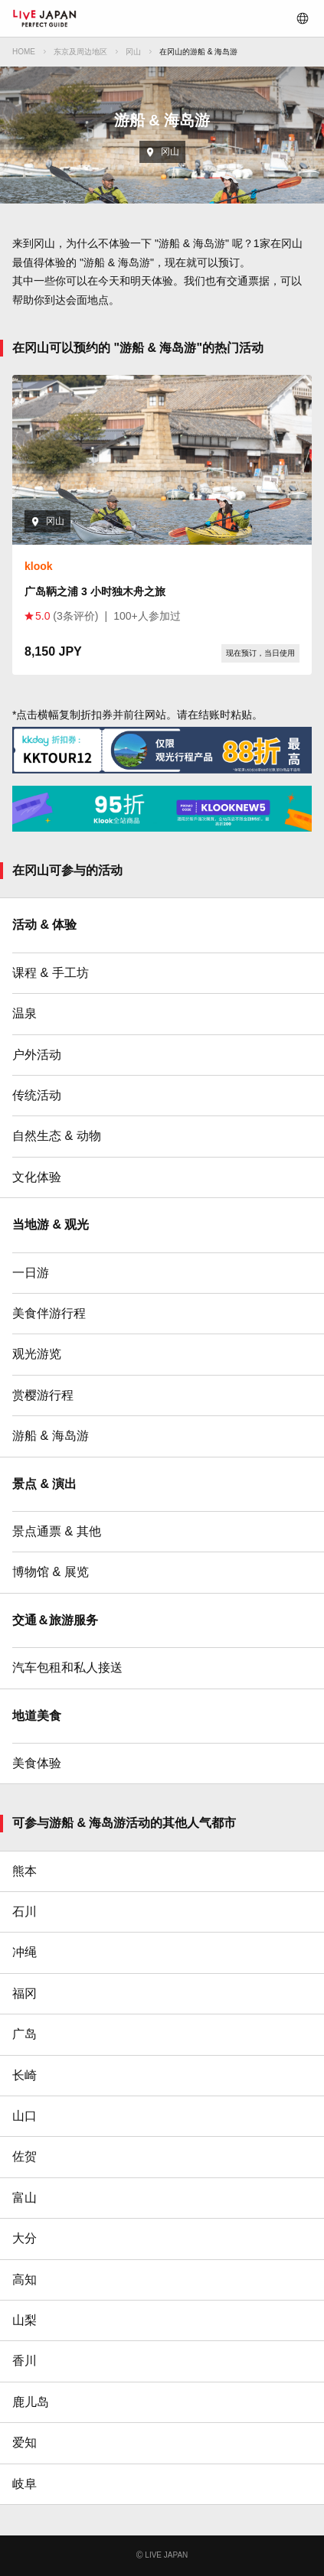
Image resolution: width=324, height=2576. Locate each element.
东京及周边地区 (80, 51)
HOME (23, 51)
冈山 (133, 51)
